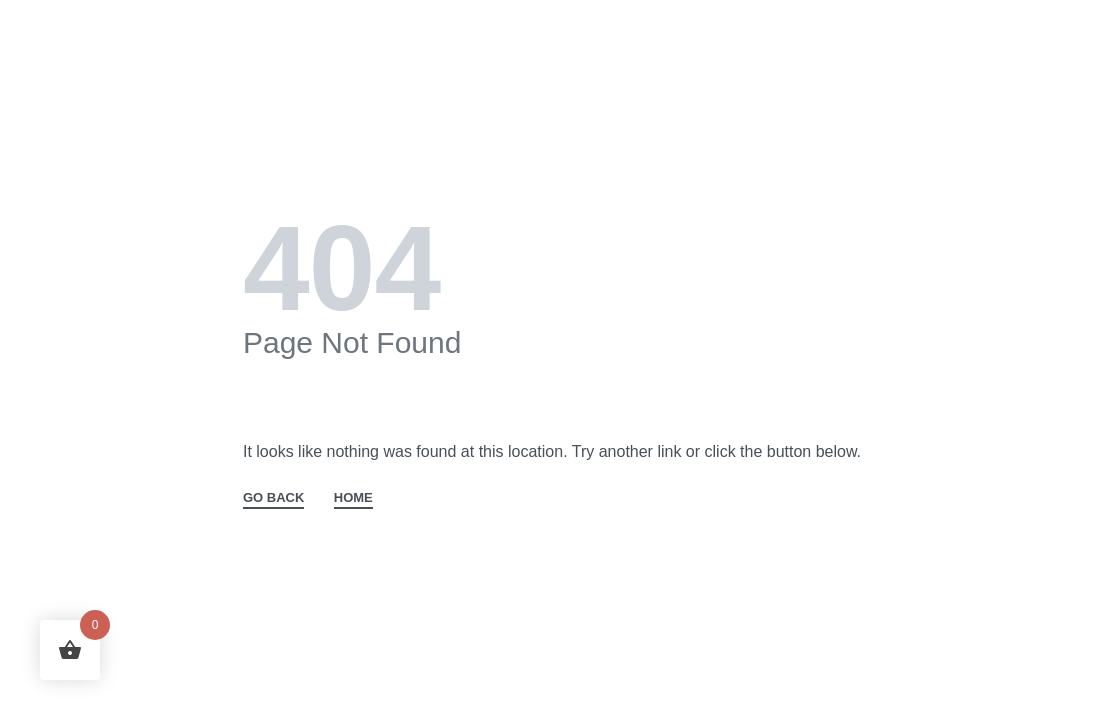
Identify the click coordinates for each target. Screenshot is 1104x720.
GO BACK (273, 498)
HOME (353, 498)
